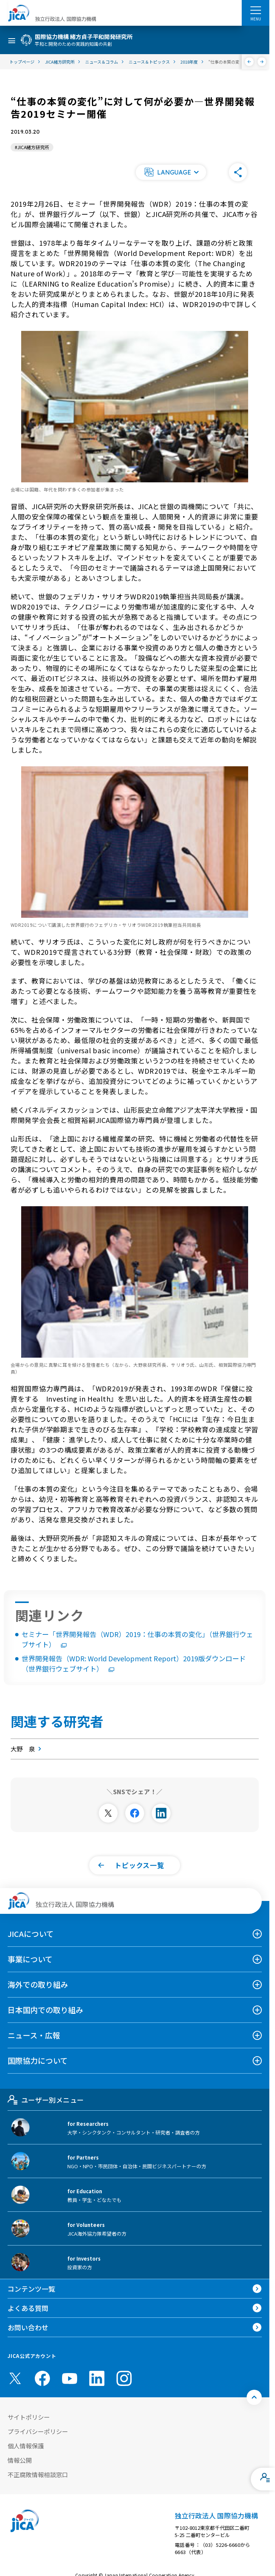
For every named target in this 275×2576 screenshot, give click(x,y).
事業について (30, 1959)
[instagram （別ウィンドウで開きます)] (124, 2378)
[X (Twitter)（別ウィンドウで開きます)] (15, 2378)
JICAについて (31, 1933)
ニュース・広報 (34, 2035)
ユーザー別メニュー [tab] (46, 2100)
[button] (171, 172)
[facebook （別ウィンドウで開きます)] (42, 2378)
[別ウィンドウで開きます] (108, 1813)
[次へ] (262, 61)
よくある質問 (28, 2308)
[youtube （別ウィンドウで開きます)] (69, 2378)
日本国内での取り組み (45, 2009)
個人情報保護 (26, 2445)
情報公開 (20, 2460)
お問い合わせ (28, 2327)
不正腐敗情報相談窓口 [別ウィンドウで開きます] (38, 2474)
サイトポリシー (29, 2417)
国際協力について (38, 2060)
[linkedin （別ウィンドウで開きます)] (96, 2378)
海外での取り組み (38, 1984)
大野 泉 (27, 1748)
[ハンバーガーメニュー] (255, 9)
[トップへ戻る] (254, 2397)
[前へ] (249, 61)
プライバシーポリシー (38, 2431)
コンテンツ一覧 (31, 2289)
